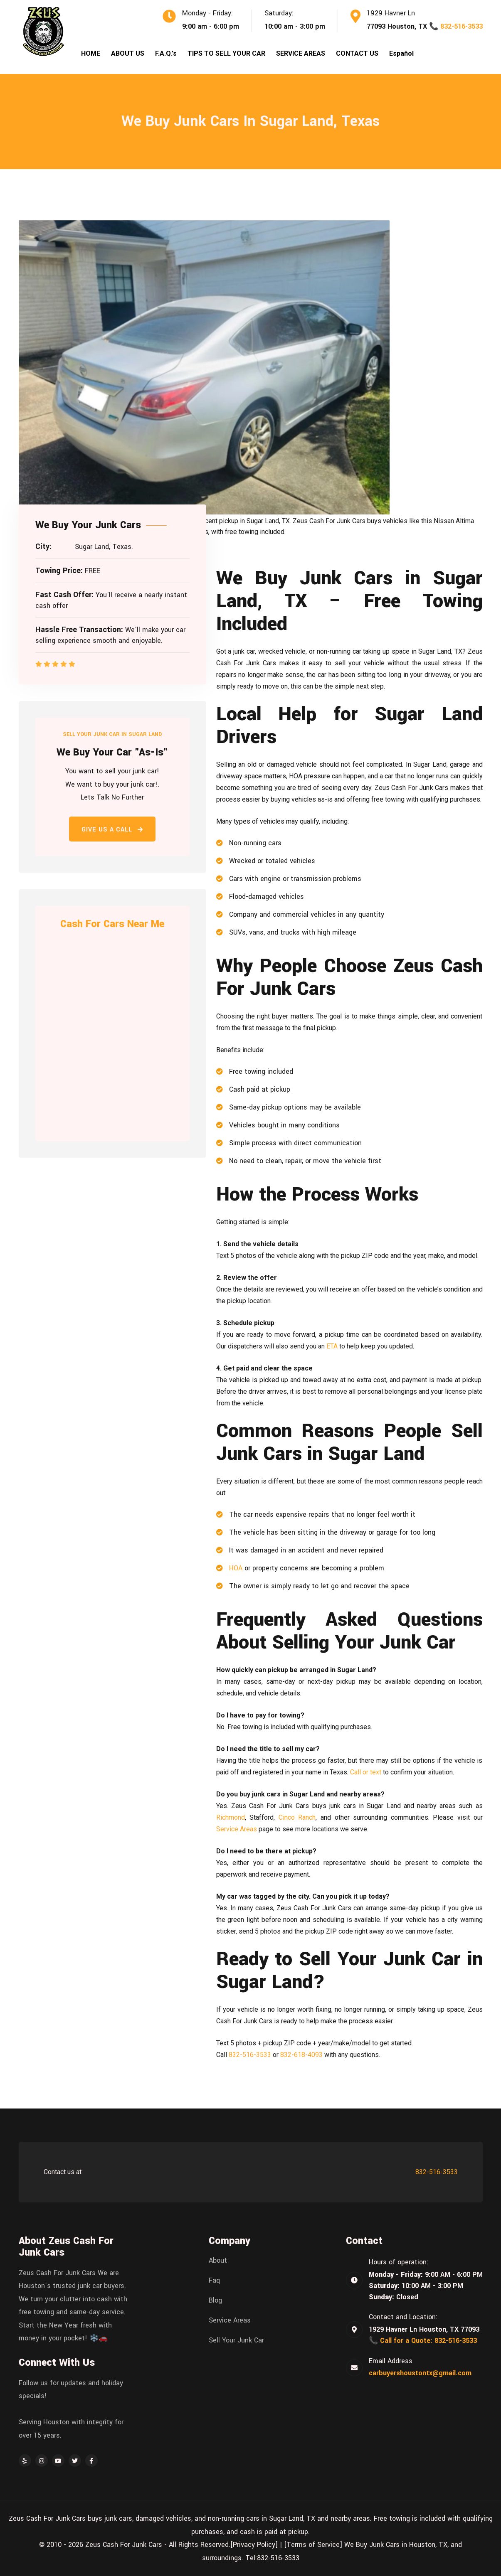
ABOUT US (127, 53)
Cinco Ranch (297, 1817)
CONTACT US (357, 53)
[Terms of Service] (313, 2544)
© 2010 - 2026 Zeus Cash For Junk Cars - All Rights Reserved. (134, 2544)
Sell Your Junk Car (236, 2340)
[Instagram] (41, 2460)
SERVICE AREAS (300, 53)
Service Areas (236, 1829)
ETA (332, 1346)
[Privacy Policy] (254, 2544)
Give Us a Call (112, 829)
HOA (235, 1568)
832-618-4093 (301, 2055)
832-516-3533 (250, 2055)
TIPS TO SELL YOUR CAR (226, 53)
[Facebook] (91, 2460)
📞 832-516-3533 (456, 26)
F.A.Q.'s (166, 53)
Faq (214, 2280)
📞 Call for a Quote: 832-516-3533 (423, 2340)
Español (401, 53)
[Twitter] (75, 2460)
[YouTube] (58, 2460)
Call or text (365, 1772)
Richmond (230, 1817)
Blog (215, 2300)
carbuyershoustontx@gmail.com (420, 2373)
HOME (90, 53)
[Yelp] (25, 2460)
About (218, 2260)
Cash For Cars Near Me (112, 924)
